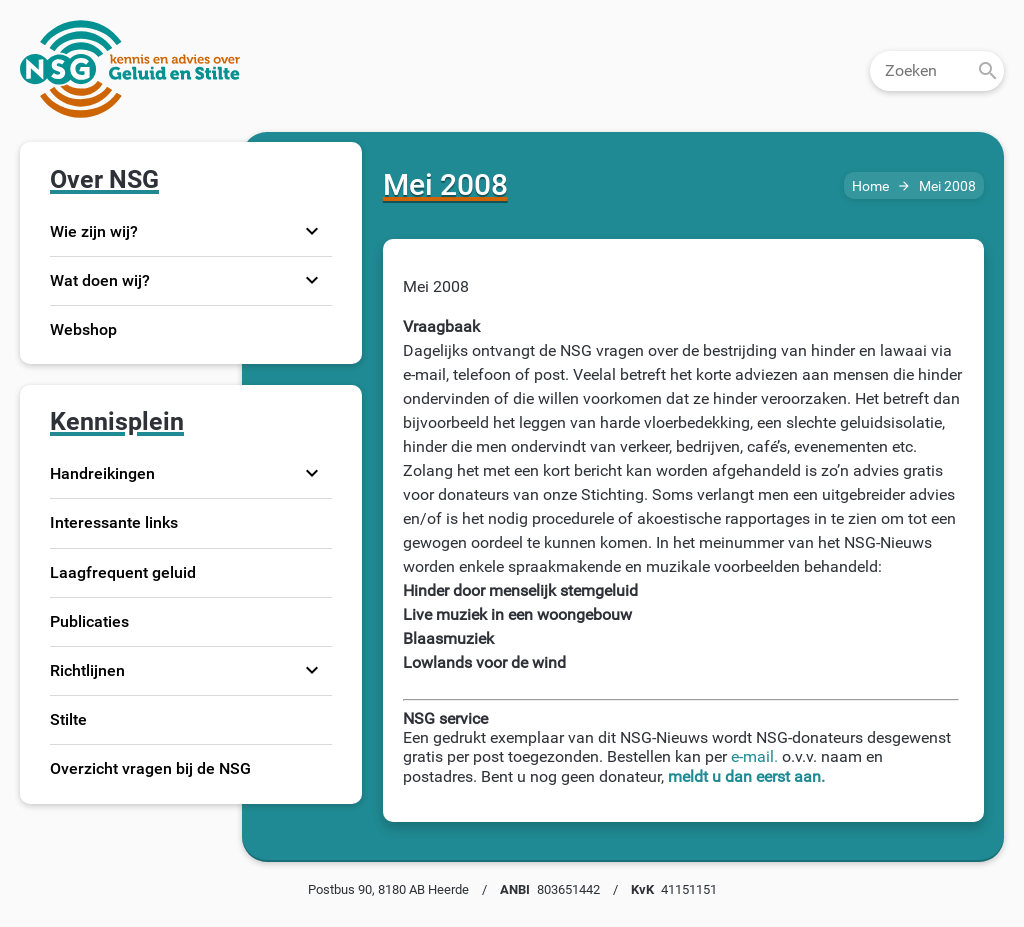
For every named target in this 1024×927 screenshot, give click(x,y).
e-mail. (754, 756)
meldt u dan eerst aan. (746, 776)
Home (870, 186)
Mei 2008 (947, 186)
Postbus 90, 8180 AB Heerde (388, 889)
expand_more (312, 231)
